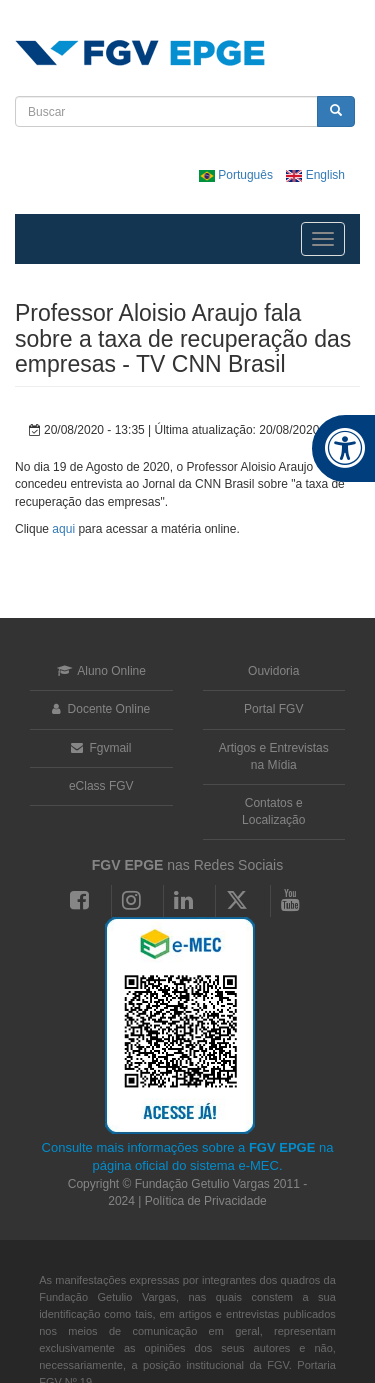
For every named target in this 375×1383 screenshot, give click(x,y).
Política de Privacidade (206, 1201)
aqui (63, 529)
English (315, 175)
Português (237, 175)
